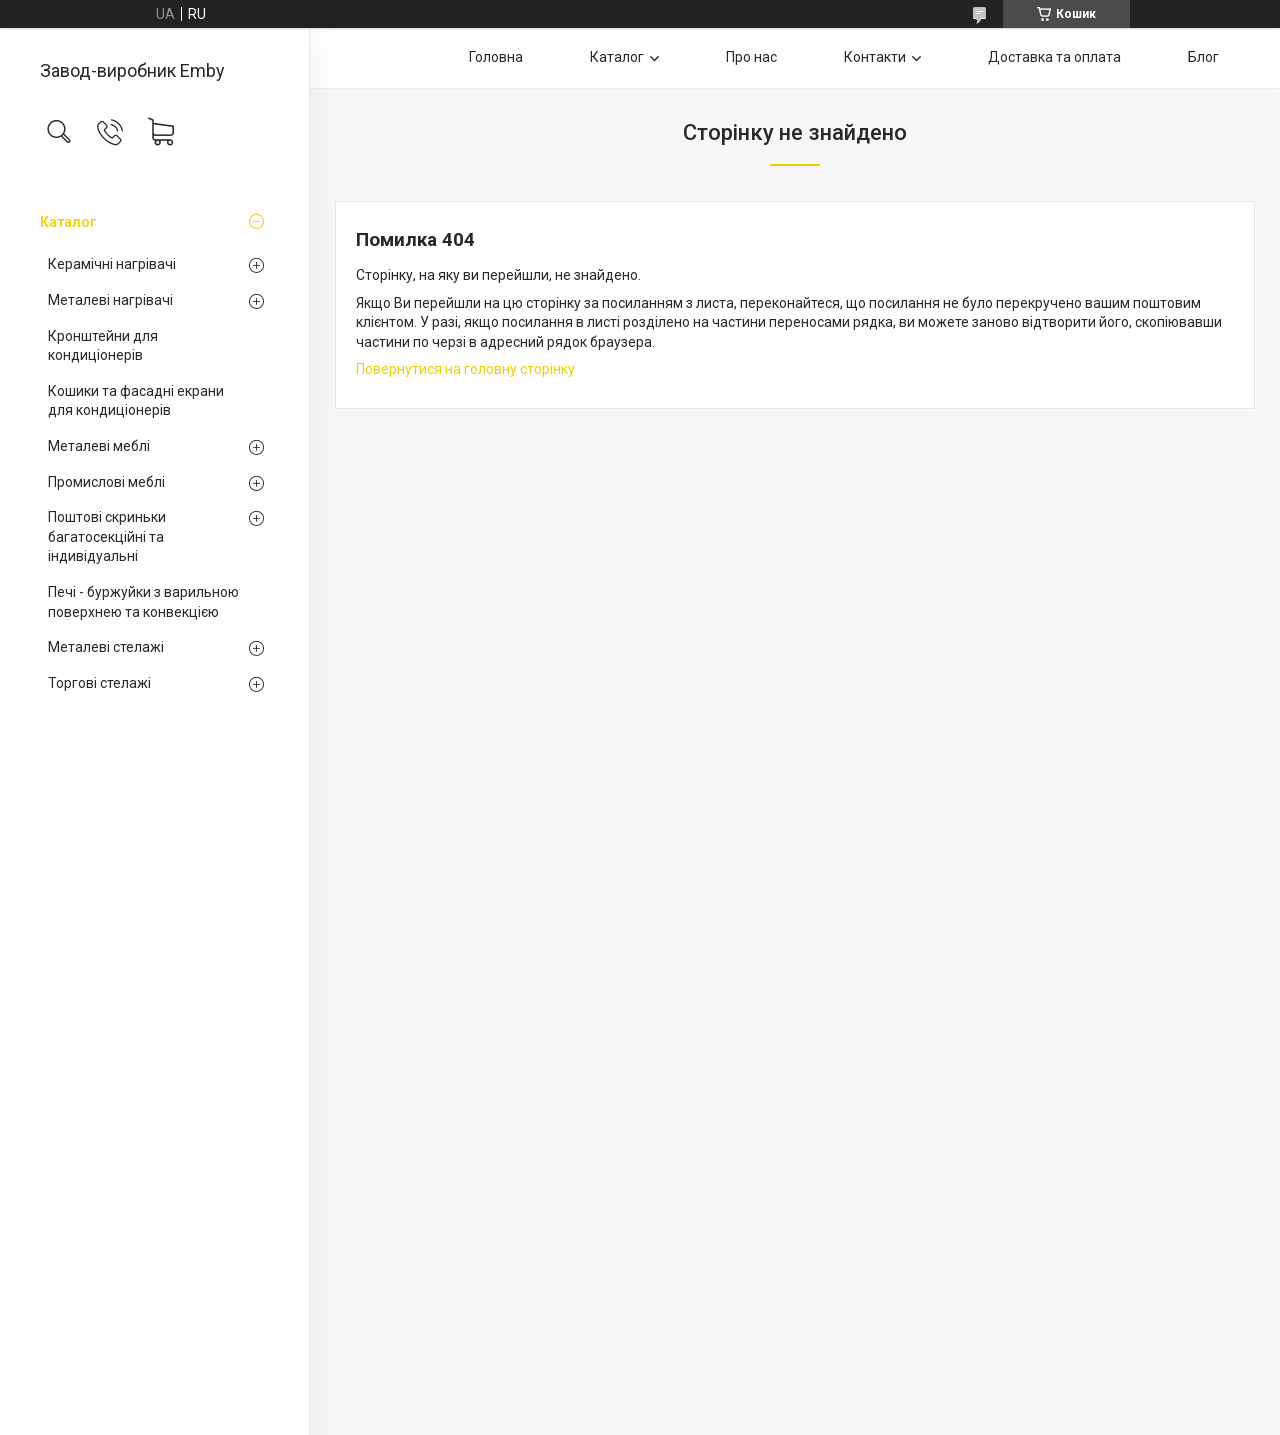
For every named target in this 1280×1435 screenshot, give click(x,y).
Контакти (875, 57)
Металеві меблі (99, 446)
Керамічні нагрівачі (112, 264)
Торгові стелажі (99, 683)
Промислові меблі (106, 482)
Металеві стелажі (106, 647)
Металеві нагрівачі (110, 300)
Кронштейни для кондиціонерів (103, 346)
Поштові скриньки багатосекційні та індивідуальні (107, 536)
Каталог (68, 222)
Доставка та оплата (1054, 57)
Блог (1203, 57)
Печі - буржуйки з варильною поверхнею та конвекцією (143, 602)
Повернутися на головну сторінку (465, 369)
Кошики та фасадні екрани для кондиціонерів (136, 401)
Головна (496, 57)
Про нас (751, 57)
